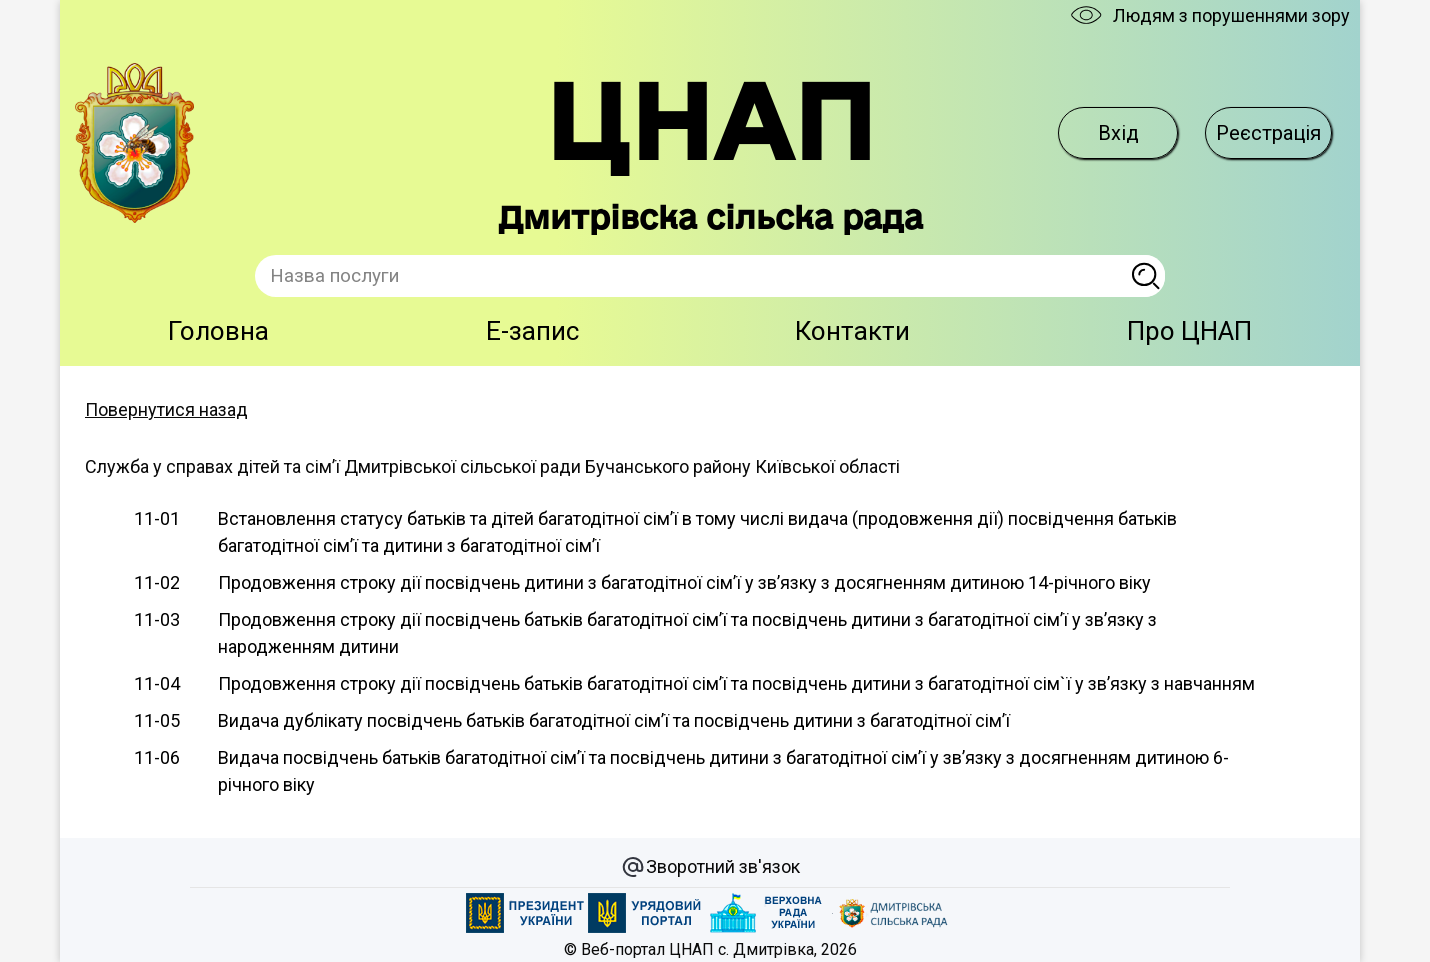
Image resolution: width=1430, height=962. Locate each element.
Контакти (852, 331)
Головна (218, 331)
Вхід (1118, 133)
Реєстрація (1268, 133)
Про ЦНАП (1189, 331)
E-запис (532, 331)
